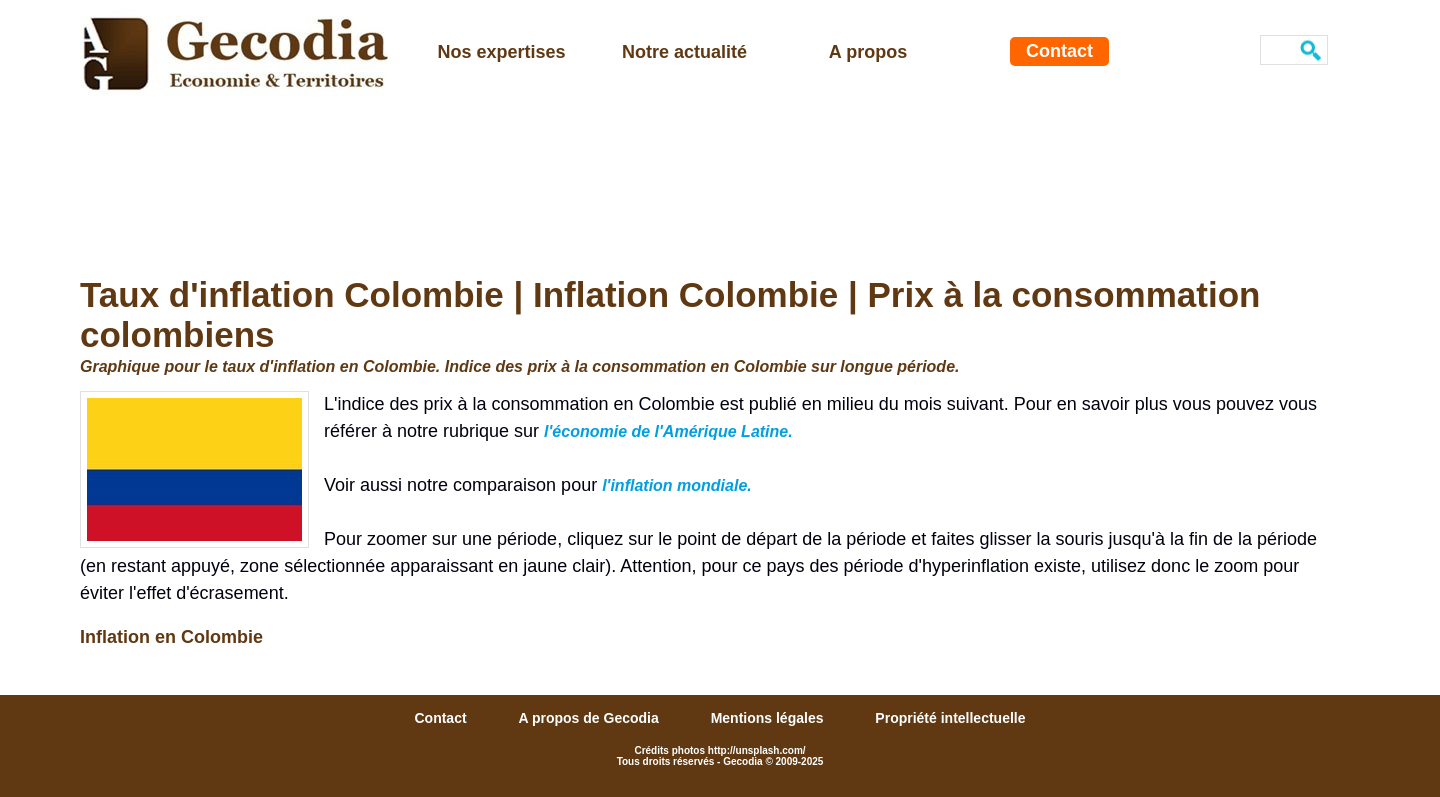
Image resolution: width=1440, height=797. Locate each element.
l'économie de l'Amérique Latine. (668, 431)
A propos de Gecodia (590, 718)
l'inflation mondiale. (677, 485)
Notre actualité (684, 52)
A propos (868, 52)
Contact (1059, 51)
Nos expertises (501, 52)
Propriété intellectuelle (950, 718)
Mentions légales (769, 718)
